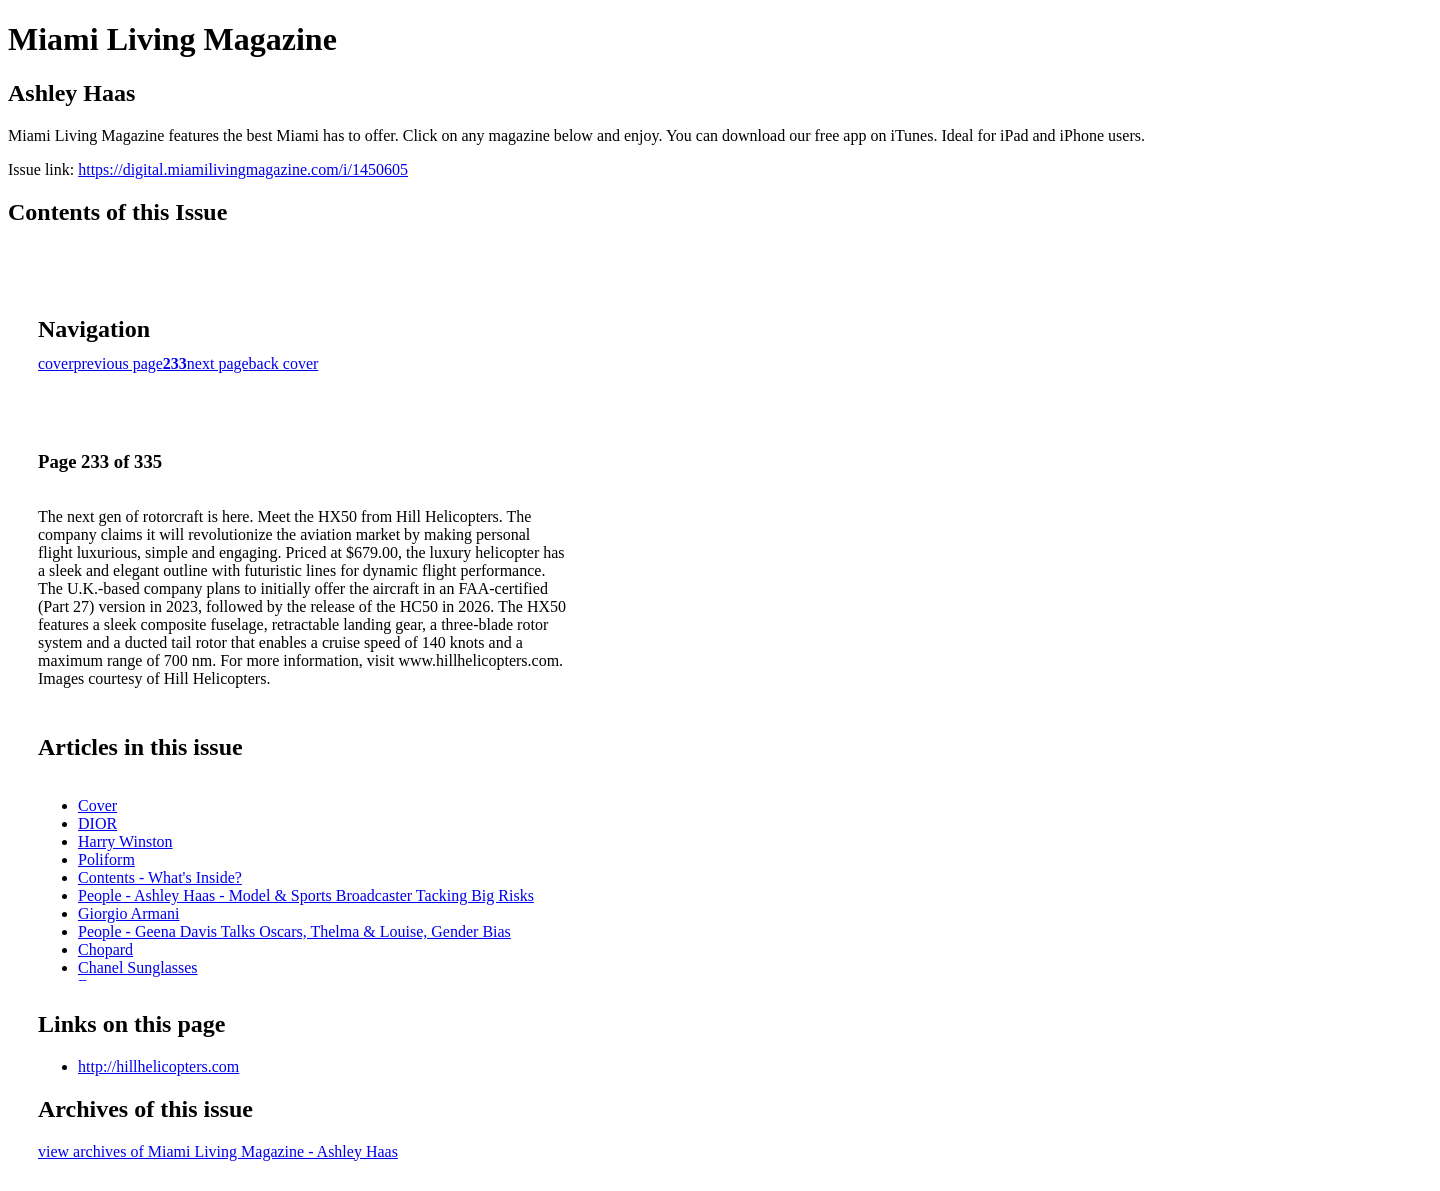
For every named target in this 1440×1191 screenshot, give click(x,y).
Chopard (105, 949)
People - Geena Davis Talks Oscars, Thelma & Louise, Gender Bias (294, 931)
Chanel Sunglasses (138, 967)
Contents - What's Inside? (160, 877)
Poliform (106, 859)
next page (218, 363)
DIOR (97, 823)
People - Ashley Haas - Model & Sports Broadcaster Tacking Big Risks (306, 895)
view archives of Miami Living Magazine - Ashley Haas (218, 1151)
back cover (284, 363)
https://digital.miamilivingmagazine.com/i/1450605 (243, 169)
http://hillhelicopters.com (158, 1066)
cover (56, 363)
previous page (118, 363)
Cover (97, 805)
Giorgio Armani (128, 913)
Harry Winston (125, 841)
